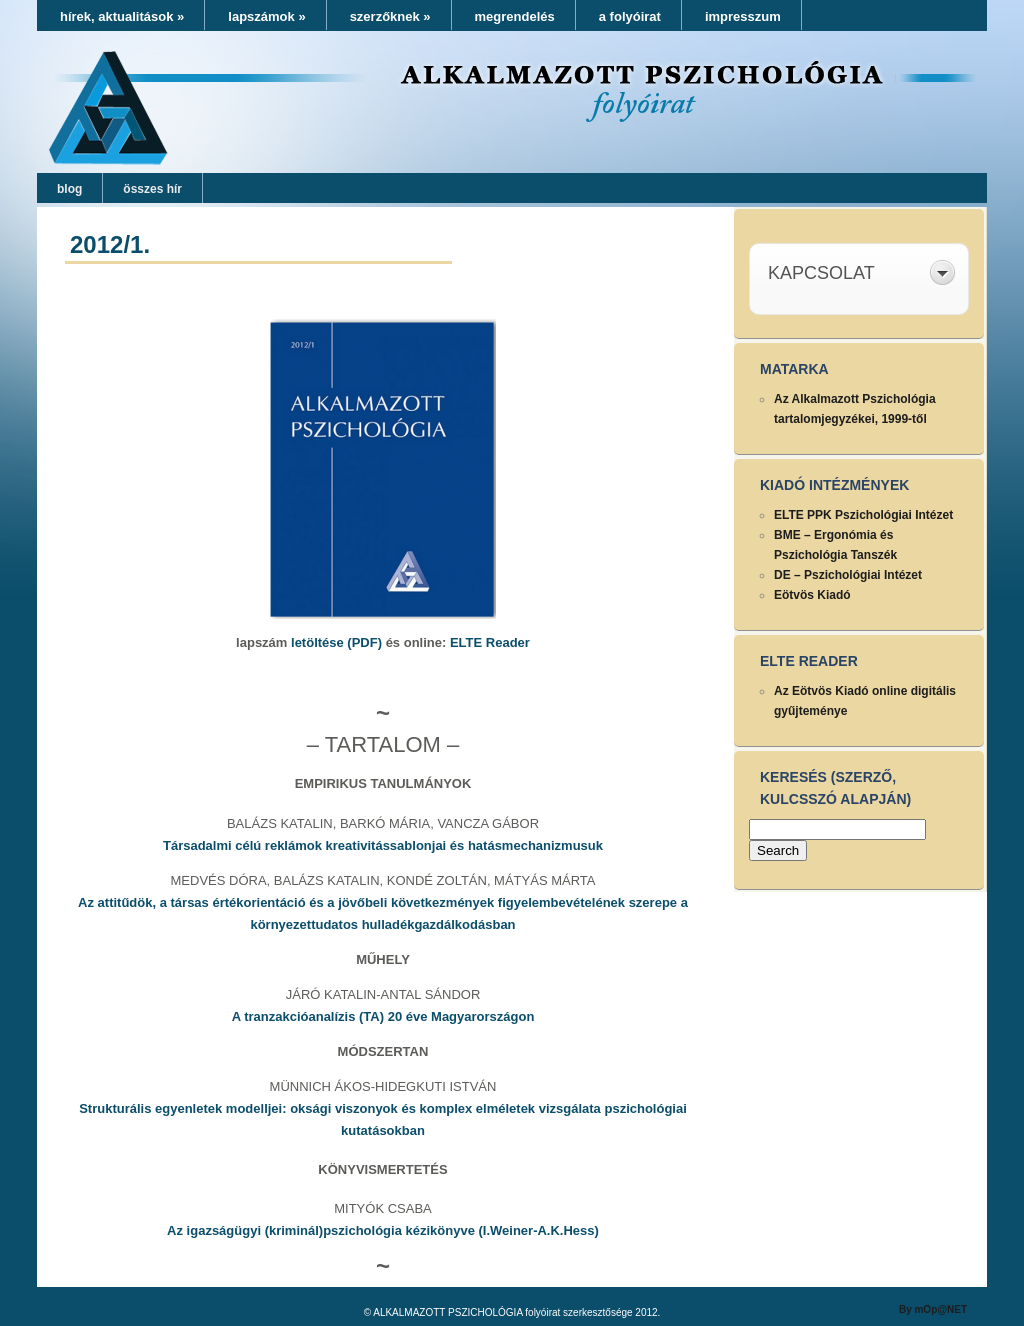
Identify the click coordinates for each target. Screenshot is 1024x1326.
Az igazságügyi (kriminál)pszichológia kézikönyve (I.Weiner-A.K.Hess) (383, 1230)
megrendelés (515, 16)
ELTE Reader (490, 642)
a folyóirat (630, 16)
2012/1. (110, 244)
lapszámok (266, 16)
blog (69, 189)
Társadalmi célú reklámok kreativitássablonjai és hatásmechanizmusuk (383, 845)
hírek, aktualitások (122, 16)
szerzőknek (390, 16)
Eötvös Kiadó (812, 595)
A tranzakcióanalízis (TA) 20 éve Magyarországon (383, 1016)
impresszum (743, 16)
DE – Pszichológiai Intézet (848, 575)
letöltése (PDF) (336, 642)
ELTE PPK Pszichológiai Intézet (863, 515)
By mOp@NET (933, 1309)
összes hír (152, 189)
